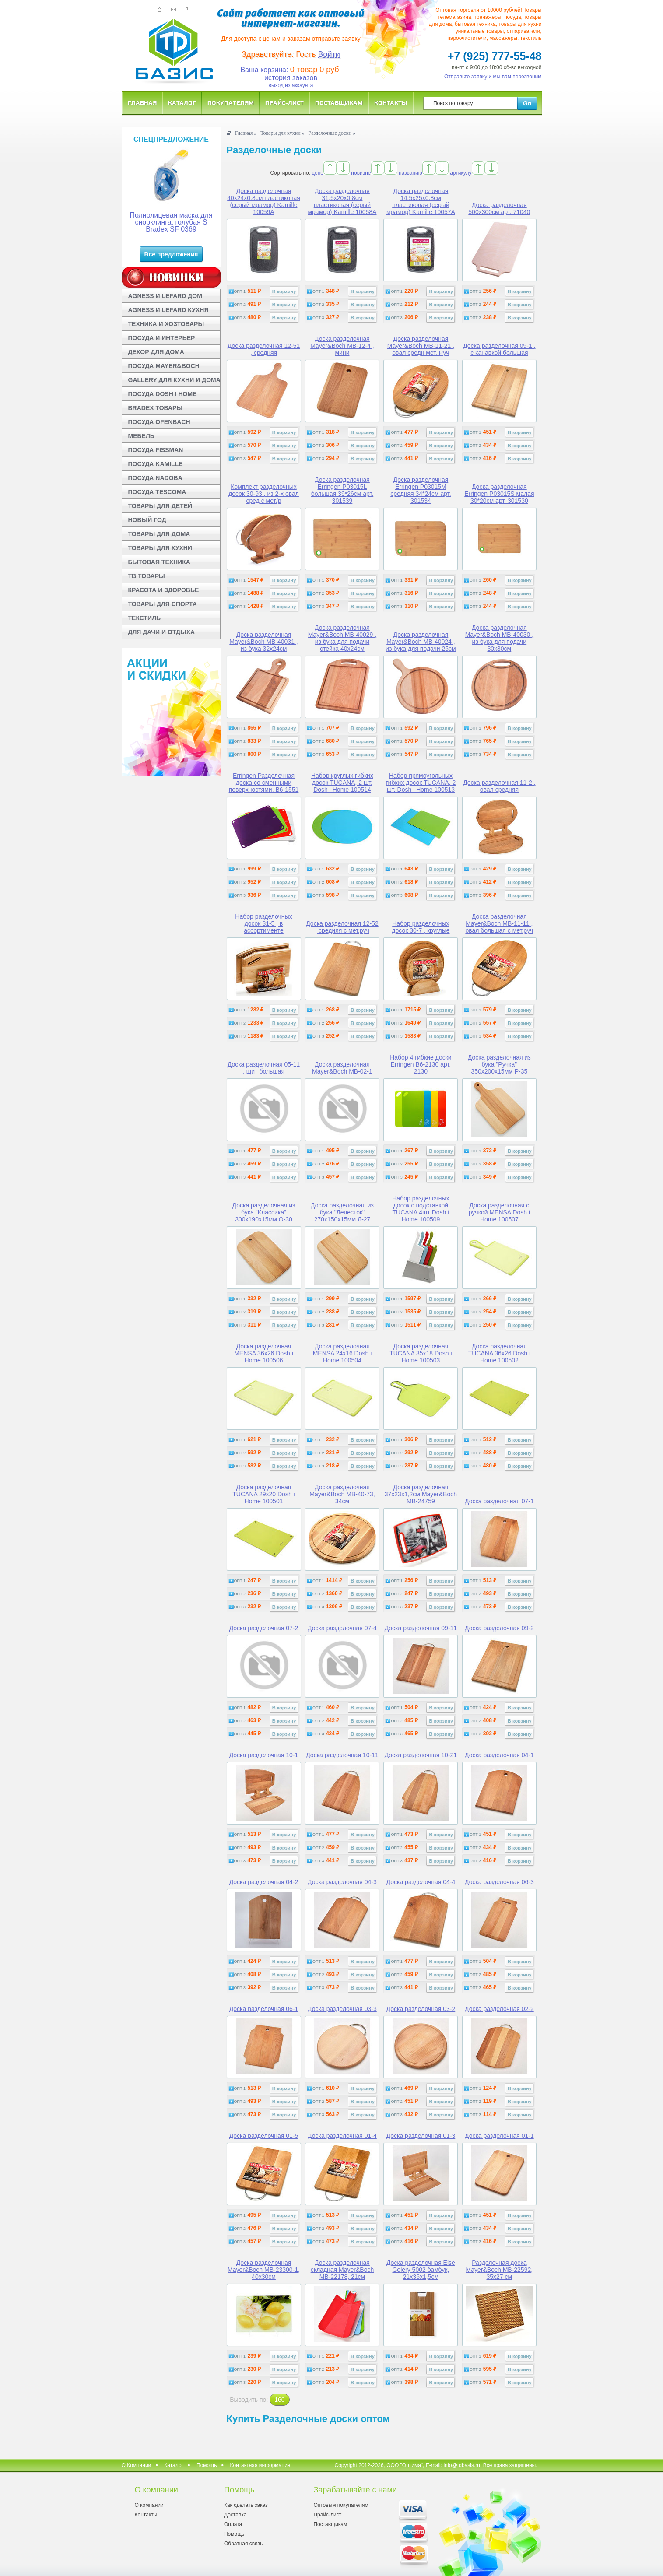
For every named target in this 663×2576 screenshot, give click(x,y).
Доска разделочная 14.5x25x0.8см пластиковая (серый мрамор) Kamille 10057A (420, 201)
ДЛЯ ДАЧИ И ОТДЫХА (161, 631)
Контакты (390, 102)
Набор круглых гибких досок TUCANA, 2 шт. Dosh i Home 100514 (342, 782)
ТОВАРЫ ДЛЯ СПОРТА (162, 603)
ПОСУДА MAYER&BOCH (164, 365)
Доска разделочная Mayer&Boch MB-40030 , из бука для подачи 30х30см (499, 638)
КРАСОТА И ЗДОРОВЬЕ (163, 589)
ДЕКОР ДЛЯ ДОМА (156, 351)
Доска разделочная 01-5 (263, 2135)
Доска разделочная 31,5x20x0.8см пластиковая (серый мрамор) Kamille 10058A (342, 201)
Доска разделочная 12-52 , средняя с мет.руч (342, 927)
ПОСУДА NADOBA (155, 477)
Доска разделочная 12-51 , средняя (264, 349)
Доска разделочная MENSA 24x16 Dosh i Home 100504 (342, 1353)
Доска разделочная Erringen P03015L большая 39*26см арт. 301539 (342, 490)
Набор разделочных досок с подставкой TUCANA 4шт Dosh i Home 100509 (420, 1209)
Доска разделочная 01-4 (342, 2135)
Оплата (233, 2524)
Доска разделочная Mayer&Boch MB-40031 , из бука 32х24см (263, 641)
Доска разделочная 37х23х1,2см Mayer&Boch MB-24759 (421, 1494)
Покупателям (230, 102)
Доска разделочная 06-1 (263, 2008)
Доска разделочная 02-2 (499, 2008)
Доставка (235, 2515)
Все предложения (171, 254)
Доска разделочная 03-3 (342, 2008)
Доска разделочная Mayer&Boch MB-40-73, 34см (342, 1494)
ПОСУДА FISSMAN (155, 449)
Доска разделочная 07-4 (342, 1628)
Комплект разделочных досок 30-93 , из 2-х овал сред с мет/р (263, 493)
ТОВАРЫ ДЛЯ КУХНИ (160, 547)
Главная (142, 102)
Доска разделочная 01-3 (421, 2135)
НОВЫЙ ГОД (147, 519)
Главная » (245, 133)
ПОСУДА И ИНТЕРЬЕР (161, 337)
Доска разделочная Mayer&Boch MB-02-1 (342, 1068)
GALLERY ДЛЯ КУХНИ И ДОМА (174, 379)
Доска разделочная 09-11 (421, 1628)
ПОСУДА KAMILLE (155, 463)
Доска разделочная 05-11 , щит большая (264, 1068)
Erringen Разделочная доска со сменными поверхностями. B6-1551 (264, 782)
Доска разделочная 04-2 (263, 1881)
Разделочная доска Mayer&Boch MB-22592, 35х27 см (499, 2269)
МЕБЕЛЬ (141, 435)
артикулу (460, 173)
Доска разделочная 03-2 (421, 2008)
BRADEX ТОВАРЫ (155, 407)
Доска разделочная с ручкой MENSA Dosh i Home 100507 (499, 1212)
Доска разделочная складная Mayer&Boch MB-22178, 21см (342, 2269)
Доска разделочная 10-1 (263, 1754)
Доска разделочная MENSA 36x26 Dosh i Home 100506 (263, 1353)
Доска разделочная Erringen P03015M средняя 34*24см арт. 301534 (420, 490)
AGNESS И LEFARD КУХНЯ (168, 309)
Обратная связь (243, 2544)
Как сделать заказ (246, 2505)
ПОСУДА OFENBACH (159, 421)
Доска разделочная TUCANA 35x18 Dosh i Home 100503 (420, 1353)
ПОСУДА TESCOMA (157, 491)
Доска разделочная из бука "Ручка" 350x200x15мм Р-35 (499, 1064)
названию (410, 173)
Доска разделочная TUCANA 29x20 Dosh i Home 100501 (263, 1494)
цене (317, 173)
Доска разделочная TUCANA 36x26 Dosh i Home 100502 (499, 1353)
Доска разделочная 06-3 (499, 1881)
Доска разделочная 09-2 (499, 1628)
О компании (149, 2505)
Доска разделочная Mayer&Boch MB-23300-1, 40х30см (264, 2269)
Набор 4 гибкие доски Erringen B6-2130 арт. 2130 (421, 1064)
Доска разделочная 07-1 (499, 1501)
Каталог (182, 102)
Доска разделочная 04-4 (421, 1881)
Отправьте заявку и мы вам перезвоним (493, 77)
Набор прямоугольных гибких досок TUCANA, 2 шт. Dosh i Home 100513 (421, 782)
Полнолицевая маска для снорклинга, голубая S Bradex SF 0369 (171, 222)
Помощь (206, 2465)
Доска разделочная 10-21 (421, 1754)
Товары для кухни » (282, 133)
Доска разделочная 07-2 (263, 1628)
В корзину (284, 291)
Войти (329, 54)
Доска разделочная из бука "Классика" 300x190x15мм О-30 (263, 1212)
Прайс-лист (284, 102)
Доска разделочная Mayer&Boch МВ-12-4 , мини (342, 345)
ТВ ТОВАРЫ (146, 575)
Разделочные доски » (332, 133)
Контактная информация (260, 2465)
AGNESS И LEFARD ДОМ (165, 295)
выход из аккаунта (291, 85)
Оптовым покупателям (340, 2505)
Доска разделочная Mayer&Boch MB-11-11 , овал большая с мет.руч (499, 923)
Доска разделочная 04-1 (499, 1754)
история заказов (290, 77)
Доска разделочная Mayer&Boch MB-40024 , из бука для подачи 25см (421, 641)
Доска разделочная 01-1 (499, 2135)
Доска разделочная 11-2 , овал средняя (499, 786)
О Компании (136, 2465)
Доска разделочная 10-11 (342, 1754)
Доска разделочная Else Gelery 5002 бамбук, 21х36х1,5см (420, 2269)
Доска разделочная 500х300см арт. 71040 (499, 208)
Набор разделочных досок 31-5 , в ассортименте (263, 923)
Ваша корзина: (264, 70)
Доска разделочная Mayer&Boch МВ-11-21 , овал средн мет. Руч (420, 345)
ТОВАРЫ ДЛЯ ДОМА (159, 533)
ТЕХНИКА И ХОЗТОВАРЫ (166, 323)
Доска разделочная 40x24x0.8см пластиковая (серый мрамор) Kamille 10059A (263, 201)
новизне (361, 173)
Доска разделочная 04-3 (342, 1881)
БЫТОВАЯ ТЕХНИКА (159, 561)
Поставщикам (339, 102)
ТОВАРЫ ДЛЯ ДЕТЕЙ (160, 505)
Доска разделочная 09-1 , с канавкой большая (499, 349)
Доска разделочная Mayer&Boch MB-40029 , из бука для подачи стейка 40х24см (342, 638)
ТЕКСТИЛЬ (144, 617)
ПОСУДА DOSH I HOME (162, 393)
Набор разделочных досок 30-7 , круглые (420, 927)
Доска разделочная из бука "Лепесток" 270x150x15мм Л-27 (342, 1212)
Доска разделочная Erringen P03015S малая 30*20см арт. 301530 (499, 493)
